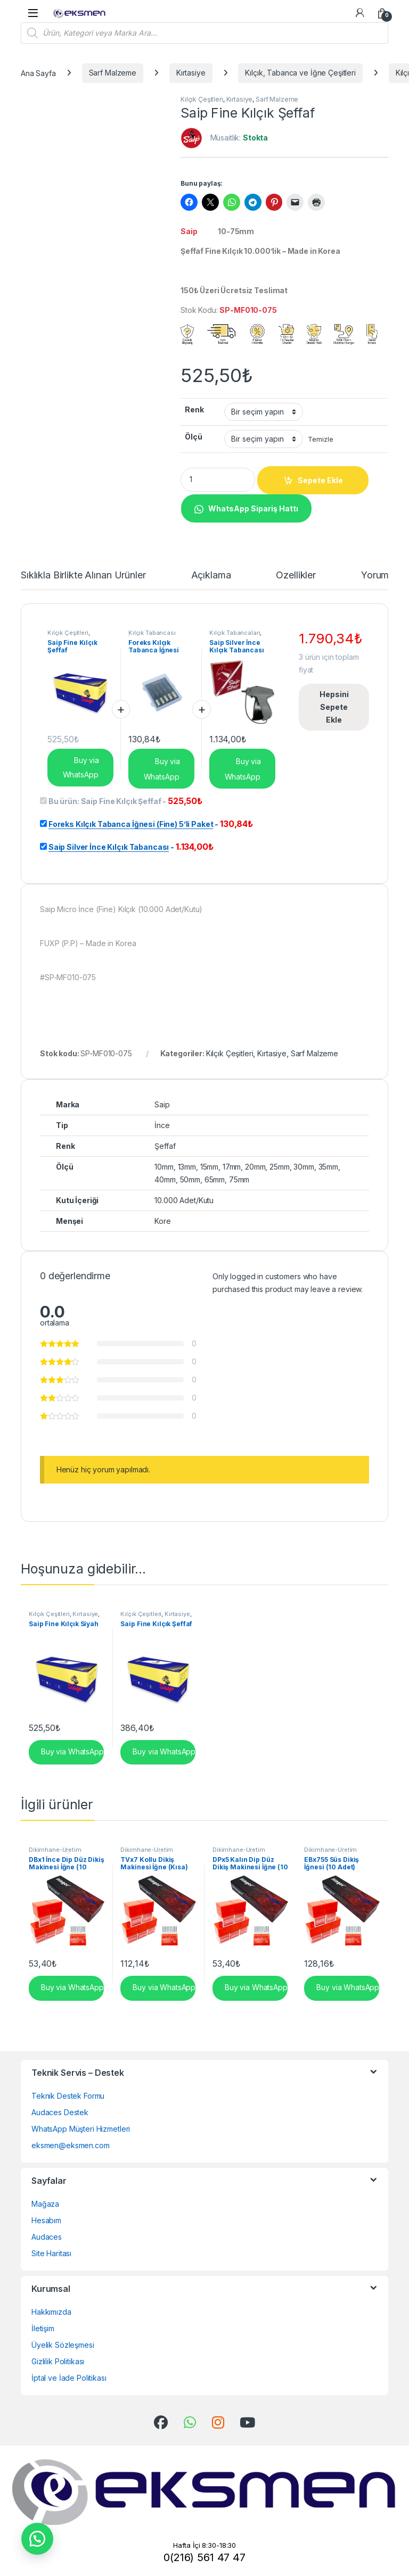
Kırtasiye (191, 72)
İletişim (42, 2328)
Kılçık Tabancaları (234, 632)
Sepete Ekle (320, 480)
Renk (194, 409)
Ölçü (193, 436)
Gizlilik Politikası (57, 2361)
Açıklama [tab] (211, 575)
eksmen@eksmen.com (70, 2145)
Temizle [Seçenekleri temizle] (320, 439)
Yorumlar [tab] (380, 575)
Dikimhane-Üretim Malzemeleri (55, 1853)
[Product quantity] (218, 480)
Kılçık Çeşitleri (202, 99)
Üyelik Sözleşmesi (62, 2344)
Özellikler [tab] (296, 575)
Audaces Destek (59, 2112)
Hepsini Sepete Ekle (334, 707)
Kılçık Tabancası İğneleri (152, 636)
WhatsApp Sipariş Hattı (253, 508)
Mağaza (45, 2203)
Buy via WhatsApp (81, 767)
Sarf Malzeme (112, 72)
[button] (246, 507)
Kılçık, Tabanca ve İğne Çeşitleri (300, 72)
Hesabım (46, 2220)
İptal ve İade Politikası (69, 2377)
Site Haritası (51, 2253)
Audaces (46, 2236)
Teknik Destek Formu (67, 2095)
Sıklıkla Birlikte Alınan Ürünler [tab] (83, 575)
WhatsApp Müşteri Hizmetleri (80, 2128)
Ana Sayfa (38, 72)
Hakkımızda (51, 2311)
